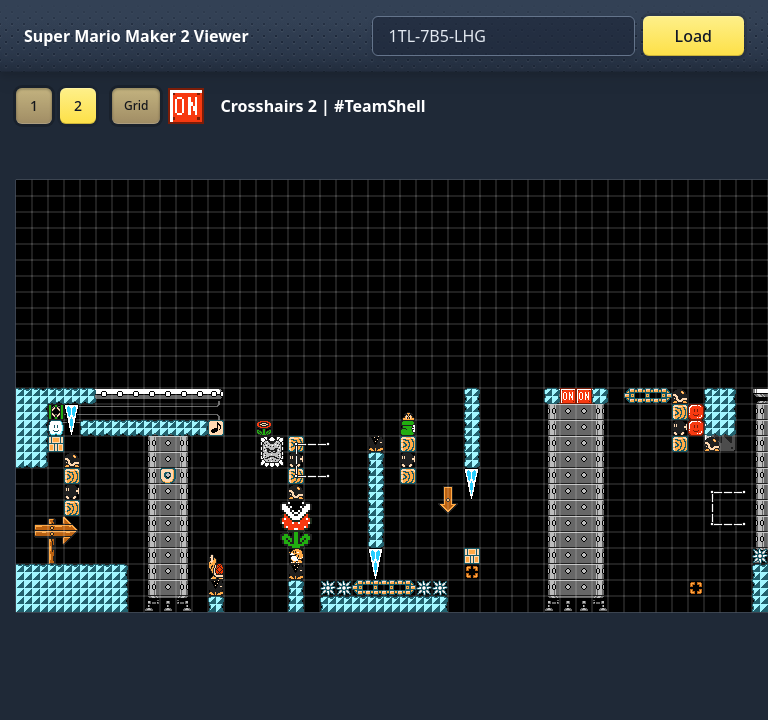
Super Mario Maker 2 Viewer (136, 36)
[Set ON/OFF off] (186, 106)
